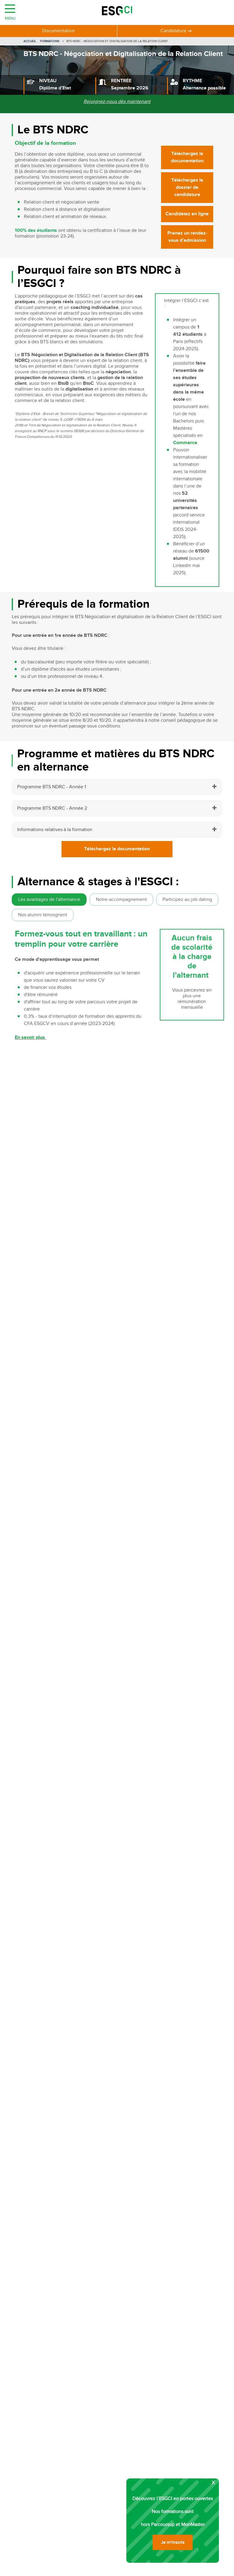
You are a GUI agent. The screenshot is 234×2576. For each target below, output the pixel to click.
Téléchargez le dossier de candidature (187, 187)
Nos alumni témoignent (42, 915)
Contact (66, 2138)
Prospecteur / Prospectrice (48, 1153)
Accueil (30, 41)
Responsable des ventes (37, 2452)
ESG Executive (191, 2568)
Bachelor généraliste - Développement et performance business (90, 1268)
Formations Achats (31, 2336)
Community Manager (34, 2395)
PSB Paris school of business (51, 2568)
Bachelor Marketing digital (49, 1239)
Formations (49, 41)
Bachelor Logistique (42, 1246)
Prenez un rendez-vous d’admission (187, 236)
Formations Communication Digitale (49, 2312)
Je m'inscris (126, 1930)
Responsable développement (43, 2476)
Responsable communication (42, 2427)
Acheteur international (35, 2460)
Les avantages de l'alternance (49, 899)
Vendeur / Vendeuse (43, 1131)
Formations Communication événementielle (58, 2320)
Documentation (58, 31)
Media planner (27, 2468)
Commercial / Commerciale (49, 1138)
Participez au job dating (187, 899)
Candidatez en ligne (187, 214)
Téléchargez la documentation (187, 157)
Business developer (41, 1160)
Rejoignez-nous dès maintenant (117, 101)
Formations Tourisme (33, 2296)
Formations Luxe (29, 2304)
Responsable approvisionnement (46, 2484)
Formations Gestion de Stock (42, 2361)
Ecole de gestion (124, 2568)
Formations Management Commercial (51, 2369)
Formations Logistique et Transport (48, 2353)
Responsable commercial (38, 2411)
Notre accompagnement (121, 899)
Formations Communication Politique (51, 2328)
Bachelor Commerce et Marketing (58, 1261)
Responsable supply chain (39, 2444)
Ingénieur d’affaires (41, 1145)
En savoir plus (30, 1037)
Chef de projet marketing (38, 2435)
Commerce (185, 443)
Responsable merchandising (41, 2492)
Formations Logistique (35, 2344)
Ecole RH (158, 2568)
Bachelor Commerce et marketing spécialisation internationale (89, 1254)
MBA (93, 2568)
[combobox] (133, 1803)
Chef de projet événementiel (42, 2419)
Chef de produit (28, 2403)
